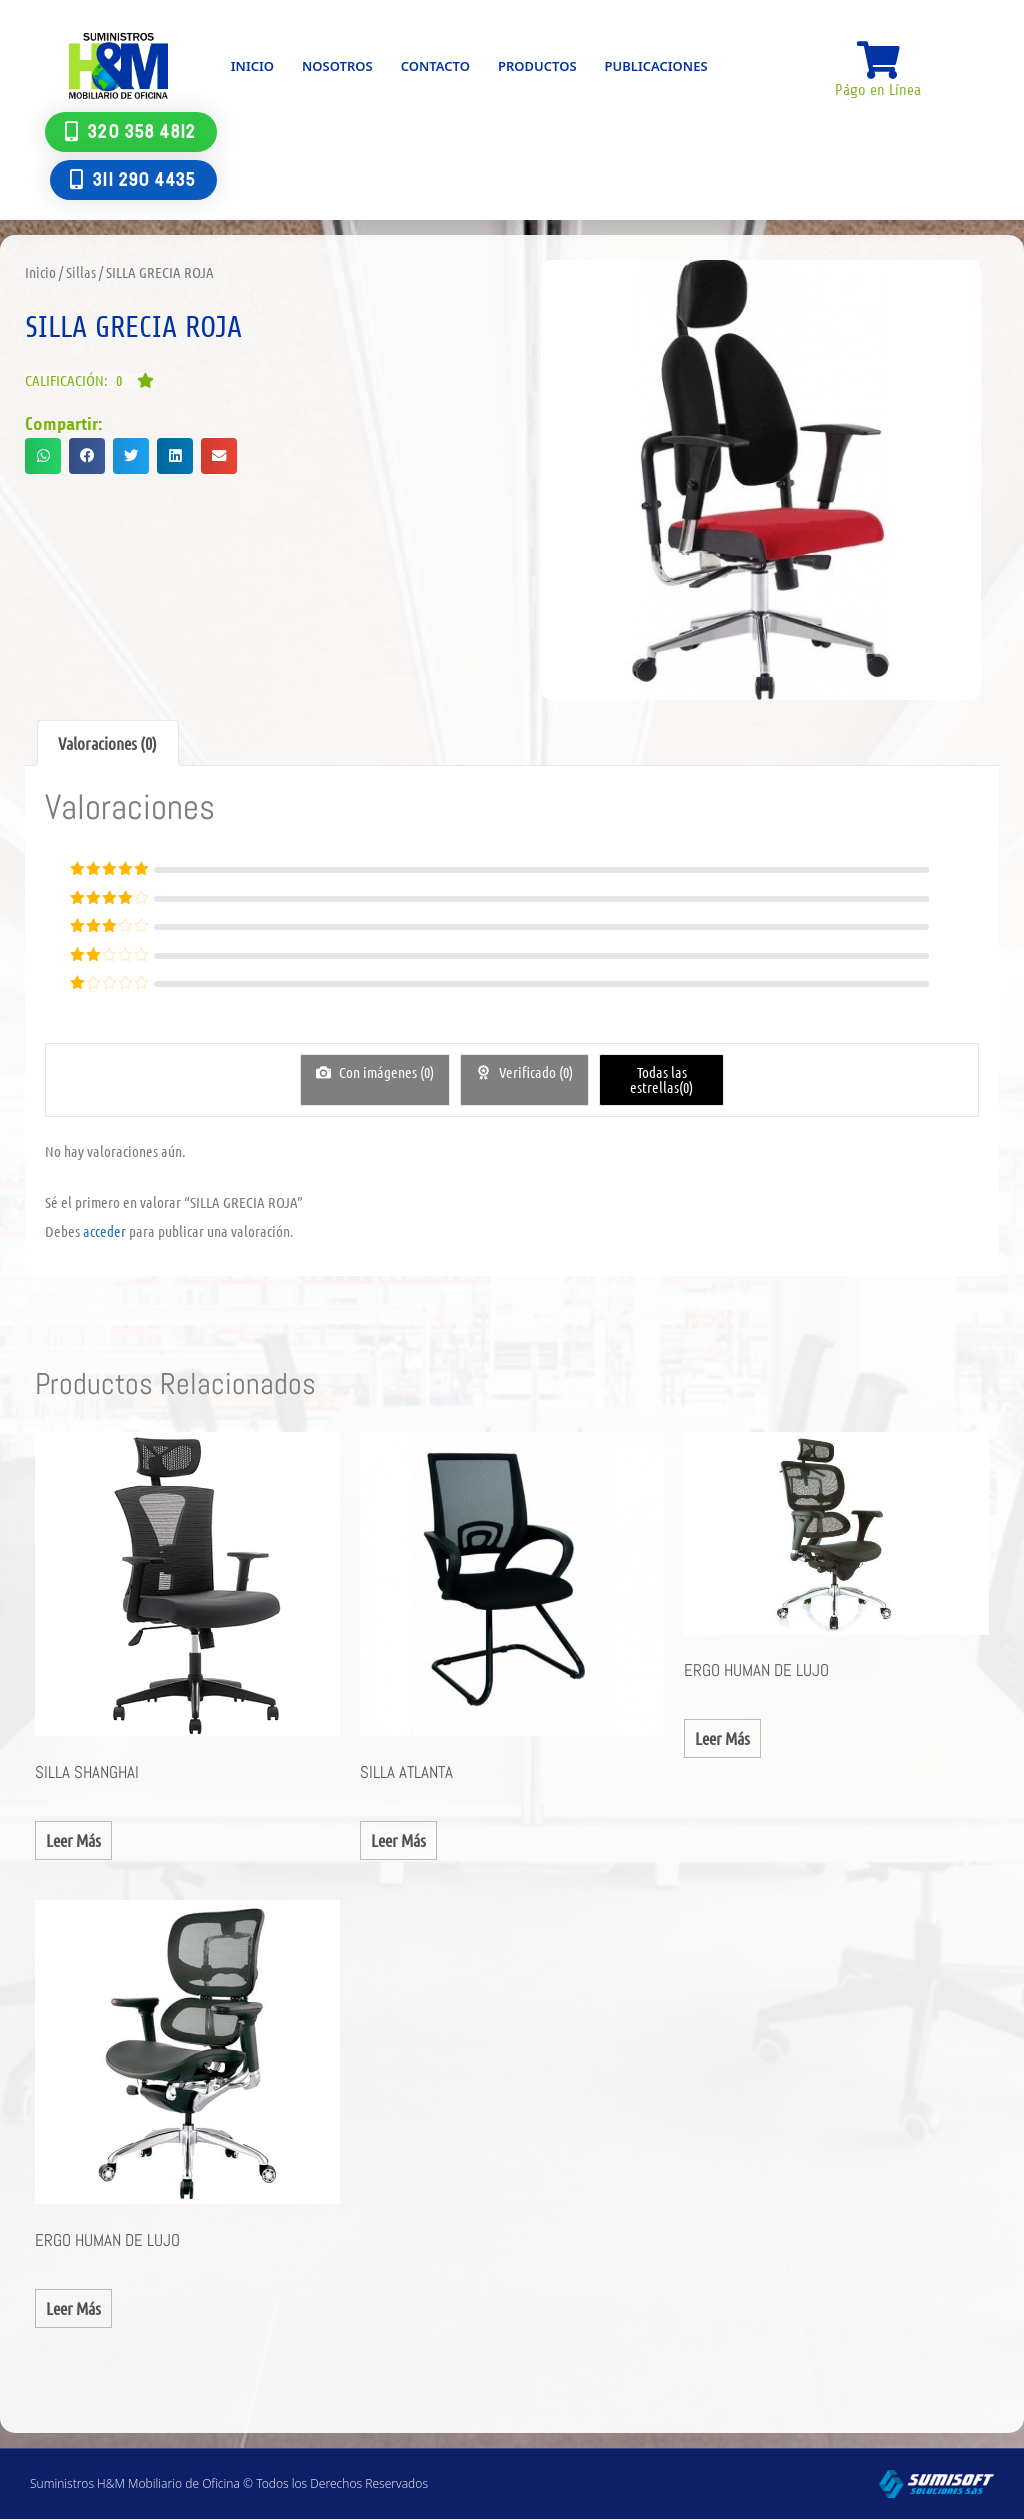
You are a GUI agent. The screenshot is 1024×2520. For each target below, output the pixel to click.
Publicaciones (656, 66)
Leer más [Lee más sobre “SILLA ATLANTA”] (398, 1840)
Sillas (81, 272)
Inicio (252, 66)
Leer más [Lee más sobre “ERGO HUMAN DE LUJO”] (722, 1738)
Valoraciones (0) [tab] (107, 743)
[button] (89, 380)
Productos (537, 66)
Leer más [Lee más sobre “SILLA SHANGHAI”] (73, 1840)
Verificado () (534, 1072)
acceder (104, 1231)
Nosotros (337, 66)
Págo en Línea (878, 90)
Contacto (435, 66)
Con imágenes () (385, 1072)
